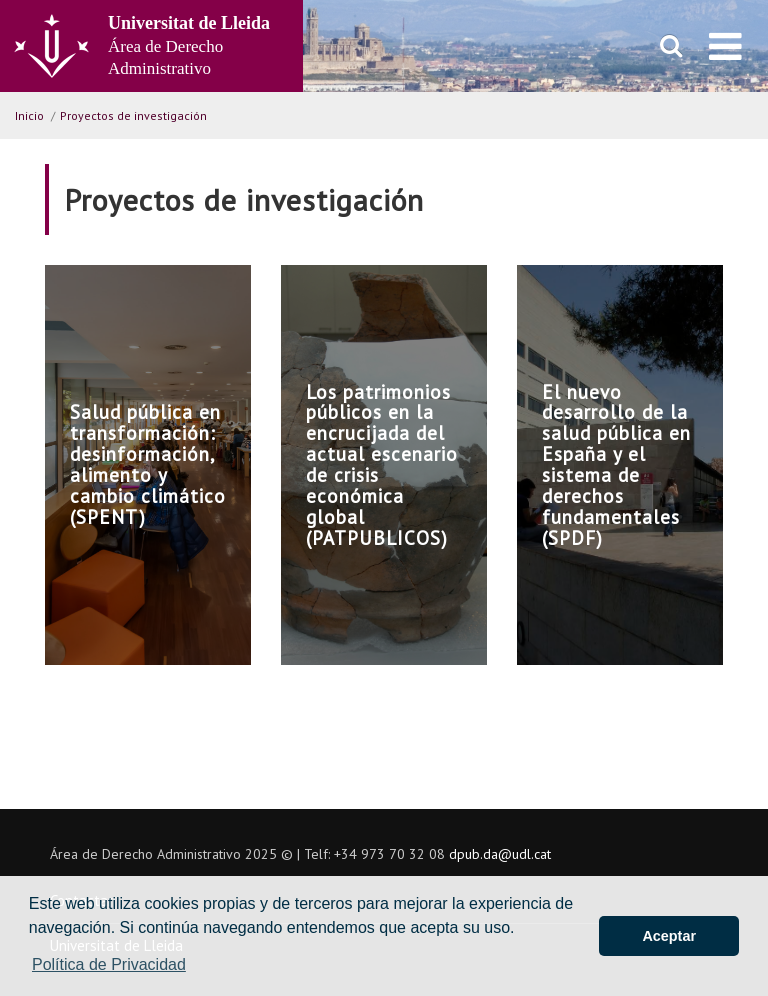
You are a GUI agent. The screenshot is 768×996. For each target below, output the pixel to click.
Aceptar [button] (669, 936)
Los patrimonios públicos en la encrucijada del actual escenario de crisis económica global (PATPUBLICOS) (382, 465)
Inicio (29, 115)
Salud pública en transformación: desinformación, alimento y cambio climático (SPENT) (148, 464)
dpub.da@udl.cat (500, 854)
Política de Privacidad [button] (109, 964)
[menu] (725, 46)
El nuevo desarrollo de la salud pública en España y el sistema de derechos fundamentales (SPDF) (616, 465)
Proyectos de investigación (133, 115)
